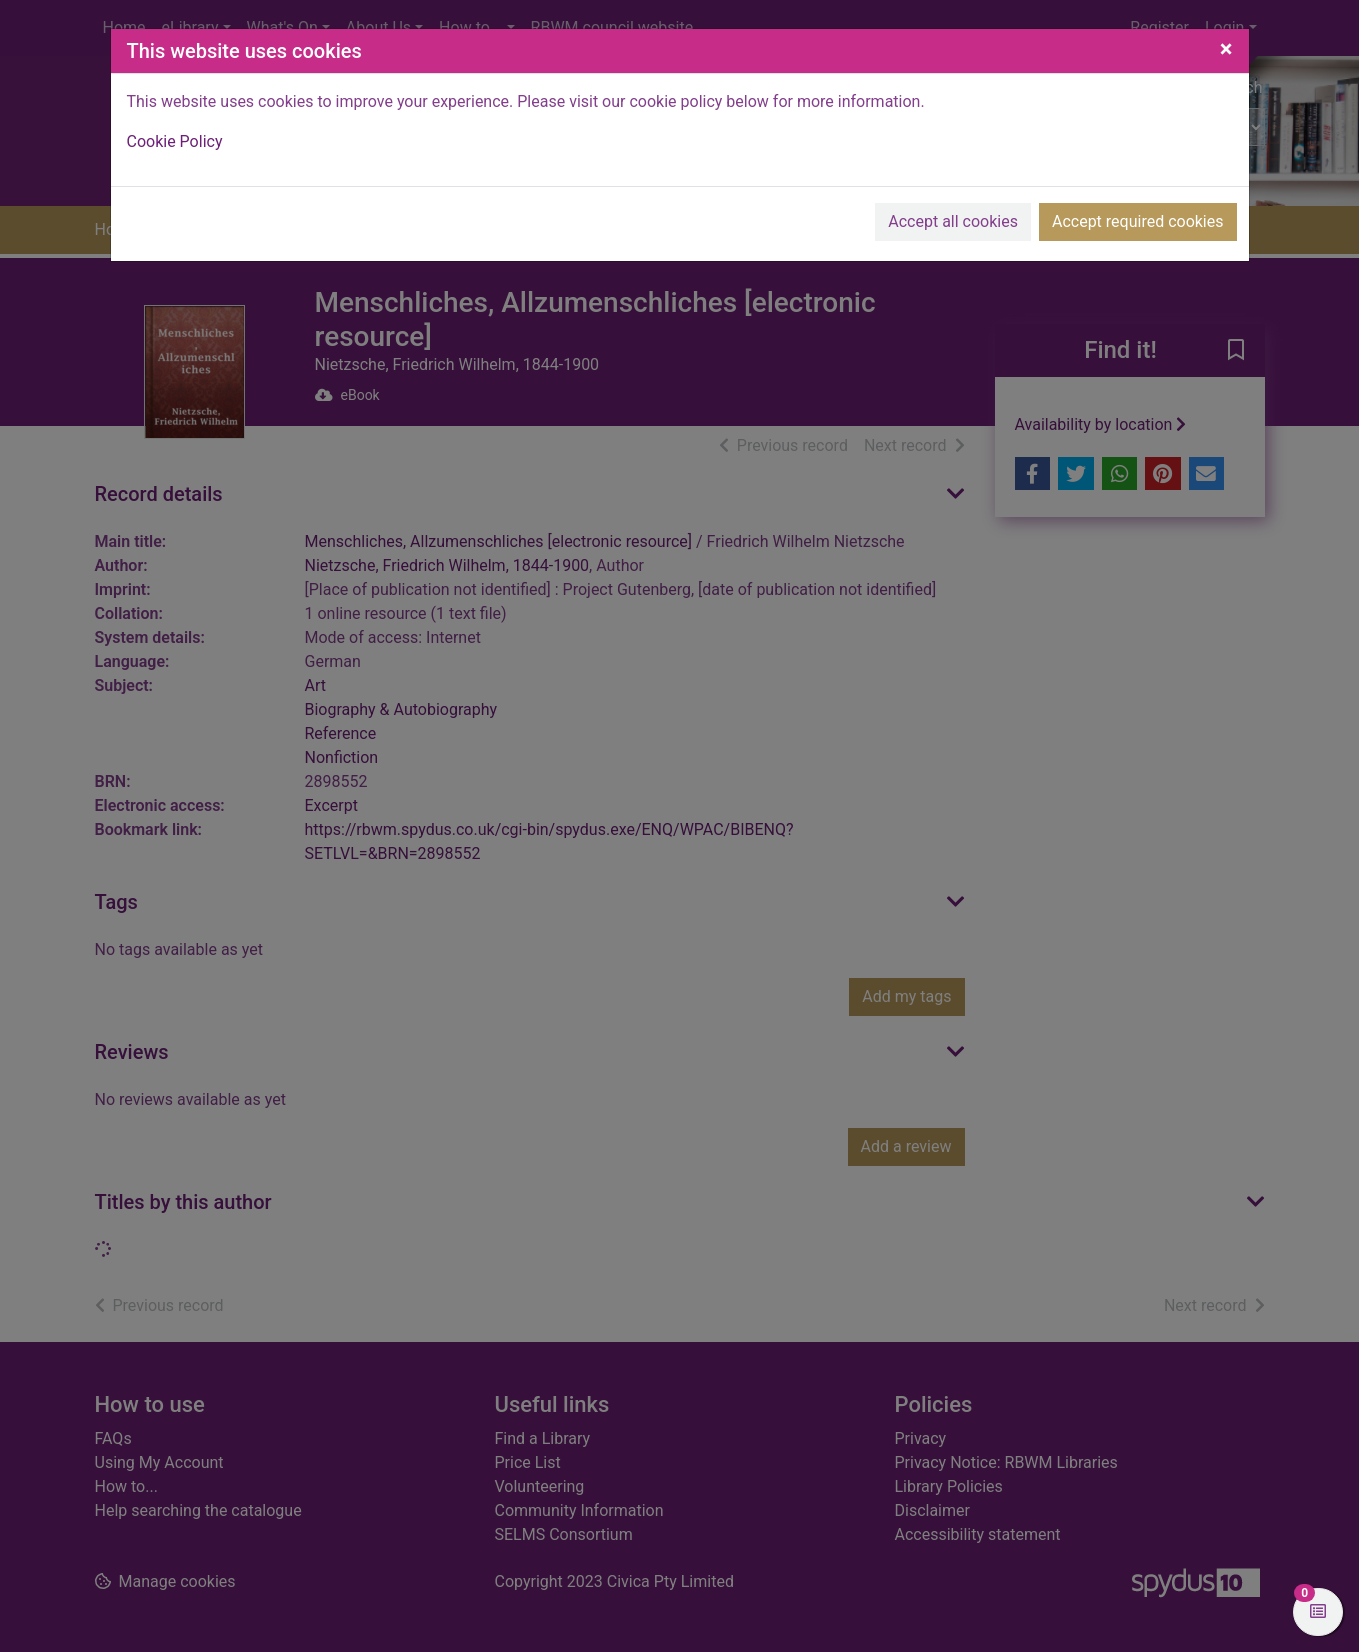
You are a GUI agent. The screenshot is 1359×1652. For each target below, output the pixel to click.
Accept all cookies (953, 221)
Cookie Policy (175, 141)
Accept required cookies (1138, 221)
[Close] (1226, 49)
